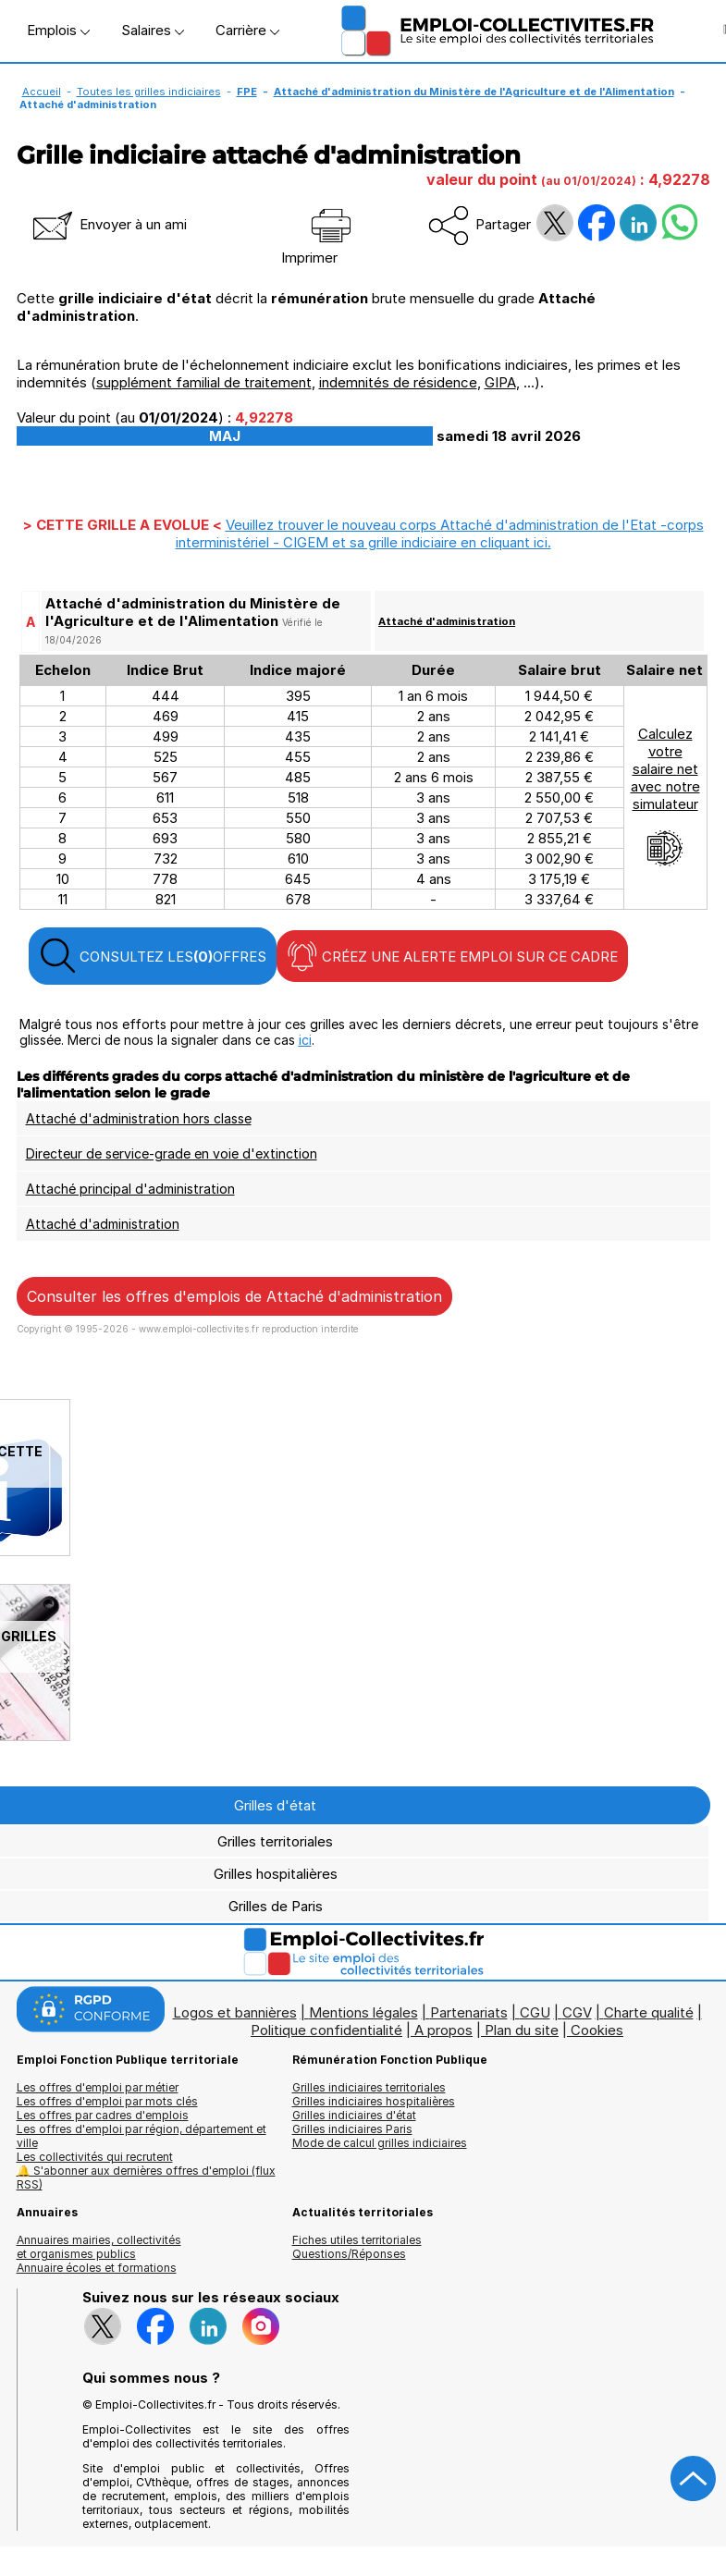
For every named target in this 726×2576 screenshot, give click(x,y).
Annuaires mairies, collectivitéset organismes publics (99, 2247)
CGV (577, 2012)
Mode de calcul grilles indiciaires (379, 2143)
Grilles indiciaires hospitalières (373, 2101)
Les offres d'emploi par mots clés (107, 2101)
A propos (443, 2030)
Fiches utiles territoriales (357, 2240)
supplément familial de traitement (204, 382)
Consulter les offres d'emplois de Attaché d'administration (234, 1296)
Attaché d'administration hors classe (139, 1118)
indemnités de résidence (398, 382)
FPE (247, 91)
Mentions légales (363, 2012)
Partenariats (469, 2012)
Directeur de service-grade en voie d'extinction (171, 1153)
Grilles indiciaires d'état (354, 2115)
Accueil (41, 91)
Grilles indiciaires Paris (352, 2129)
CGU (535, 2012)
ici (305, 1040)
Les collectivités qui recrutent (95, 2157)
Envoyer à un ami (108, 224)
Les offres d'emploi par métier (97, 2087)
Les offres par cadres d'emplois (103, 2115)
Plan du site (522, 2030)
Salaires (152, 30)
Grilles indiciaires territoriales (369, 2087)
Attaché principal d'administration (130, 1188)
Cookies (597, 2030)
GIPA (500, 382)
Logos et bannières (235, 2012)
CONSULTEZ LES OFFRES (152, 956)
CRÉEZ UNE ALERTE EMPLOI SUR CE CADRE (452, 956)
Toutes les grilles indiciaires (149, 91)
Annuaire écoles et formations (97, 2268)
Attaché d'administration (446, 621)
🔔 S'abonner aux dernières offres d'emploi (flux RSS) (146, 2177)
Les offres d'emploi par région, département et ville (141, 2136)
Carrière (247, 30)
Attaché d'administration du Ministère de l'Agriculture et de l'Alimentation (474, 91)
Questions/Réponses (349, 2254)
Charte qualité (649, 2012)
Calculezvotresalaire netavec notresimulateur (665, 796)
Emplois (58, 30)
